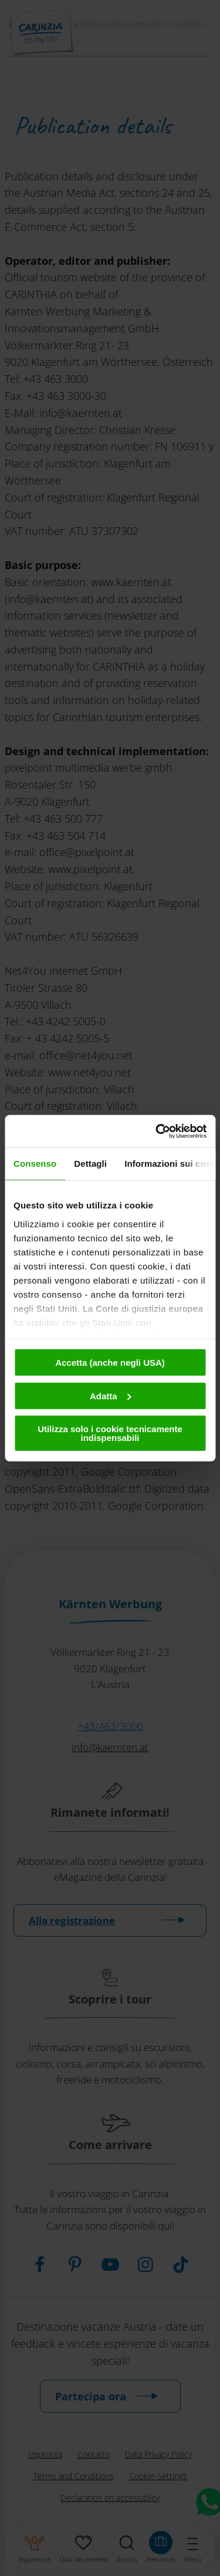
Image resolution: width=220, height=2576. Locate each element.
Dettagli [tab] (90, 1164)
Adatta (110, 1395)
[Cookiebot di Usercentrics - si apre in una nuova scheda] (157, 1131)
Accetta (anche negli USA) (110, 1363)
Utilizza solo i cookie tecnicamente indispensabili (110, 1433)
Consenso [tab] (34, 1164)
